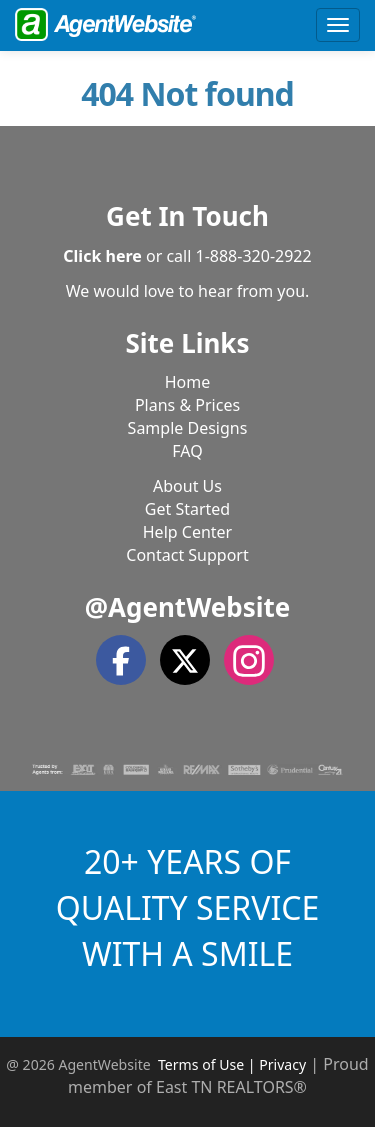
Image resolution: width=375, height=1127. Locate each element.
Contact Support (187, 555)
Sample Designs (188, 428)
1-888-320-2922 (254, 256)
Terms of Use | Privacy (232, 1064)
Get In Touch (187, 216)
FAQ (187, 451)
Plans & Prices (187, 405)
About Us (187, 486)
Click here (102, 256)
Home (188, 382)
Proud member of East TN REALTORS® (218, 1075)
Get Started (187, 509)
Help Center (187, 532)
